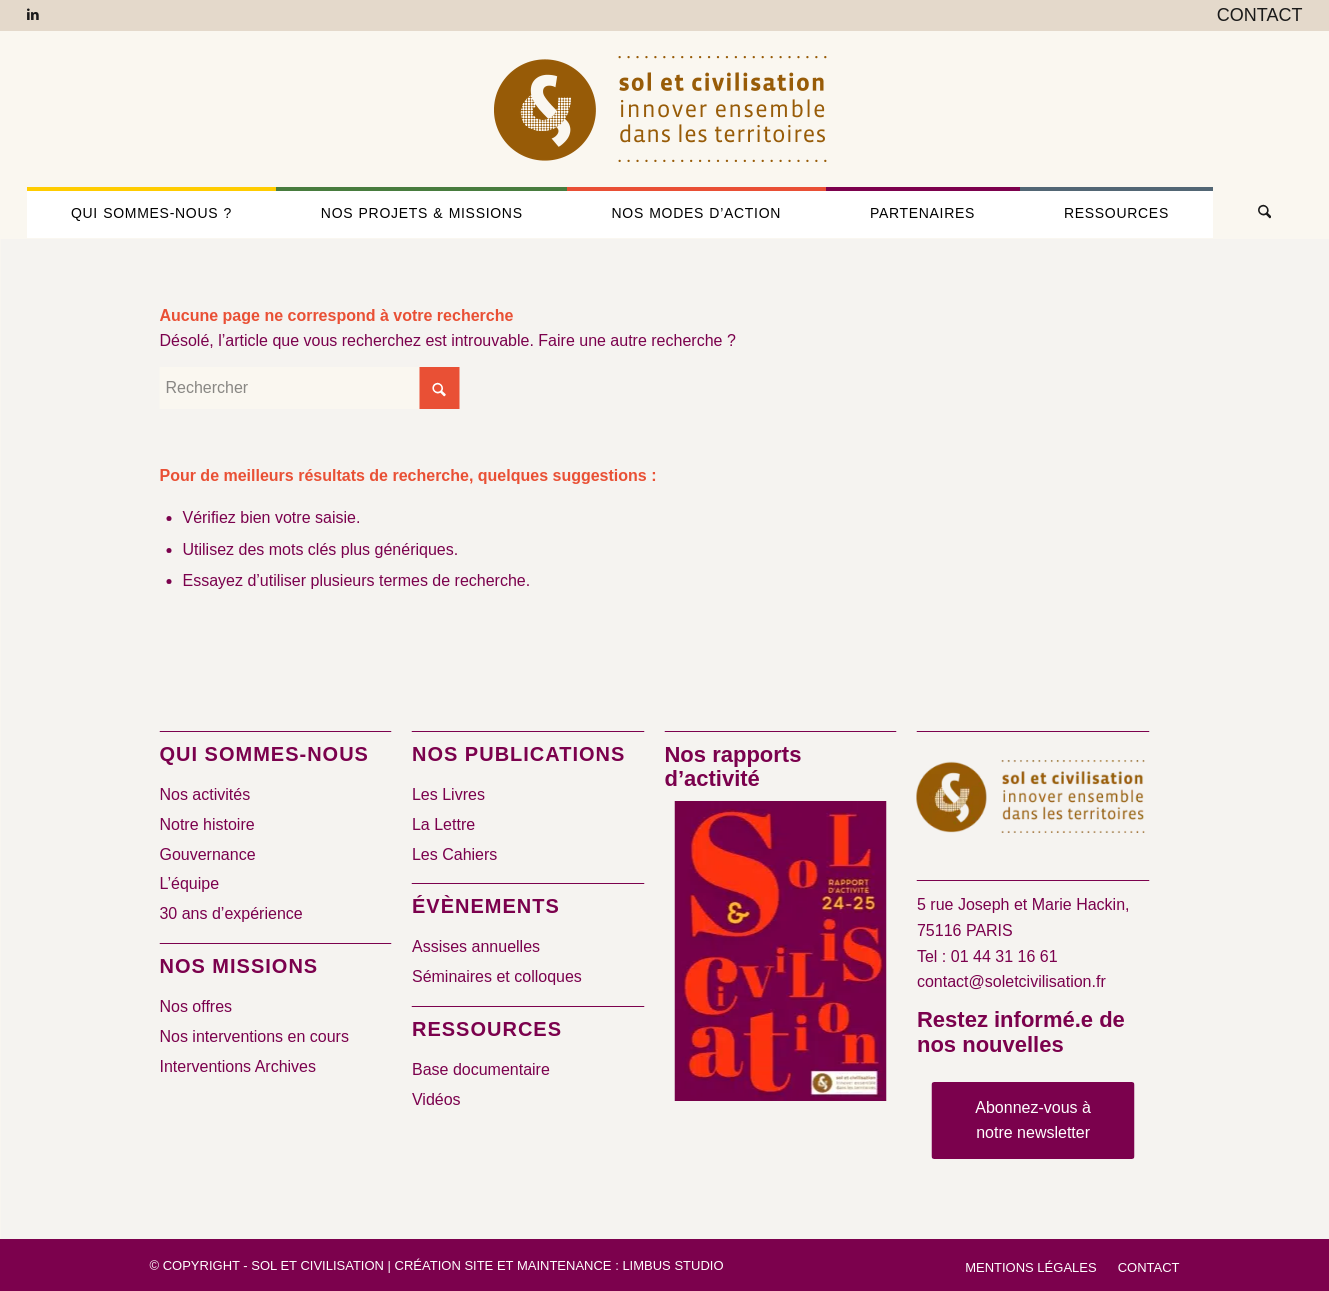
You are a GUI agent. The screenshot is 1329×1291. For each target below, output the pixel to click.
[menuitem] (1255, 16)
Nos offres (195, 1006)
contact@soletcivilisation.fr (1011, 981)
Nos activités (204, 794)
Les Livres (448, 794)
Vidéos (436, 1099)
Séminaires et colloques (497, 976)
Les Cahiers (454, 854)
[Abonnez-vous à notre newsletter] (1033, 1120)
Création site (444, 1265)
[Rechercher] (1257, 213)
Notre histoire (206, 824)
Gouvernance (207, 854)
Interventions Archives (237, 1066)
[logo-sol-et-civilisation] (664, 109)
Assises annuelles (476, 946)
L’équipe (189, 883)
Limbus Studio (672, 1265)
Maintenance (564, 1265)
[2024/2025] (781, 955)
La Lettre (443, 824)
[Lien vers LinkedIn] (33, 15)
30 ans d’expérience (230, 913)
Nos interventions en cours (253, 1036)
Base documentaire (481, 1069)
